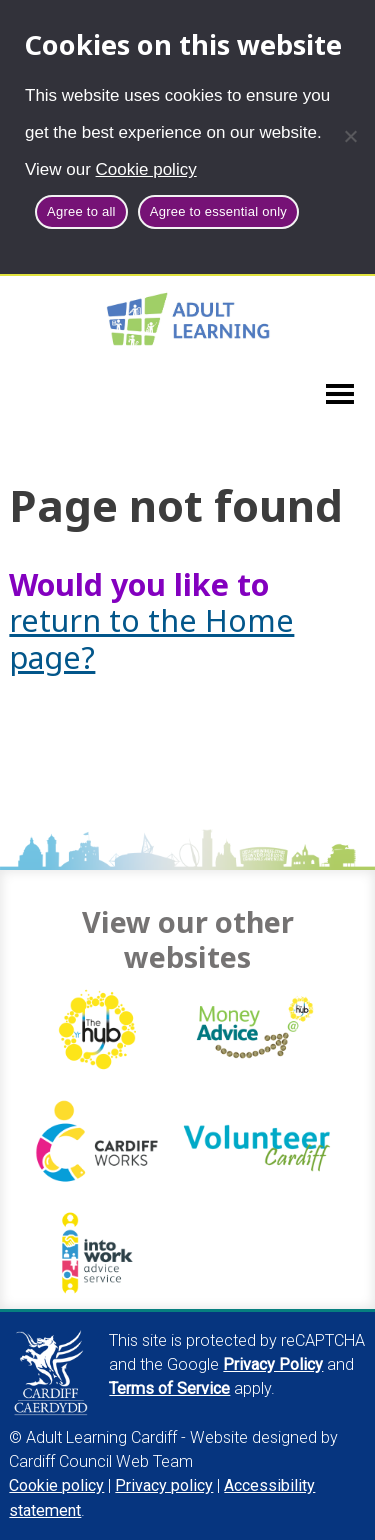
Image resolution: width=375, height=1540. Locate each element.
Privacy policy (164, 1485)
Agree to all (81, 211)
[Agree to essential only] (350, 136)
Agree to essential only (218, 211)
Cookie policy (146, 169)
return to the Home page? (151, 638)
